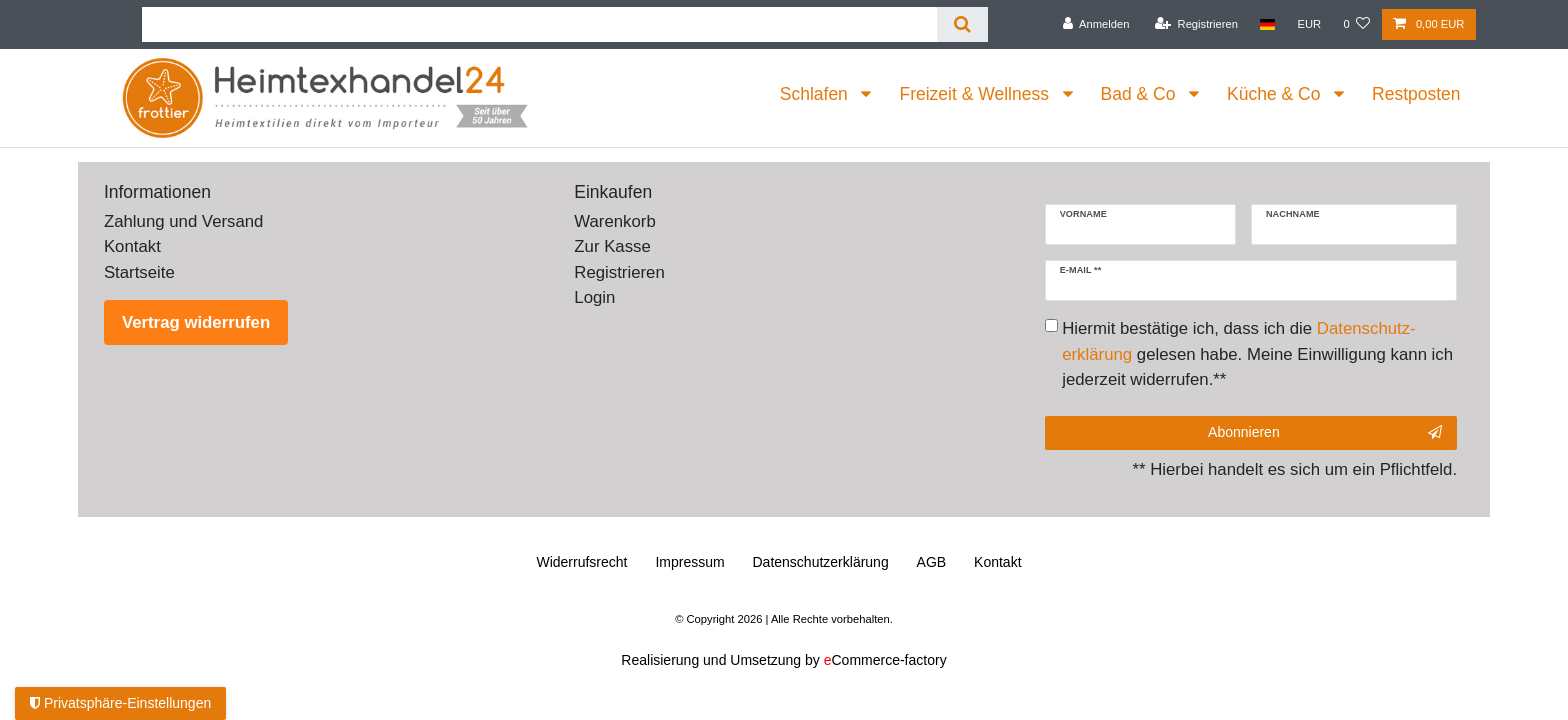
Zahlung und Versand (184, 221)
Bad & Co (1141, 94)
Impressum (689, 562)
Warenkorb (614, 221)
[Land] (1267, 24)
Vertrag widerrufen (196, 322)
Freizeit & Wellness (976, 94)
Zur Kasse (612, 246)
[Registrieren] (1196, 24)
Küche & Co (1276, 94)
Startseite (139, 272)
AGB (932, 562)
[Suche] (962, 24)
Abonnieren (1325, 433)
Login (594, 297)
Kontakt (132, 246)
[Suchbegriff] (539, 24)
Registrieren (619, 272)
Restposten (1416, 94)
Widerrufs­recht (581, 562)
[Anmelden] (1096, 24)
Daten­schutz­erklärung (821, 562)
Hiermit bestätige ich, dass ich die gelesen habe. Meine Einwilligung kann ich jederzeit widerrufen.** (1257, 353)
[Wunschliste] (1356, 24)
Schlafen (816, 94)
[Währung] (1309, 24)
